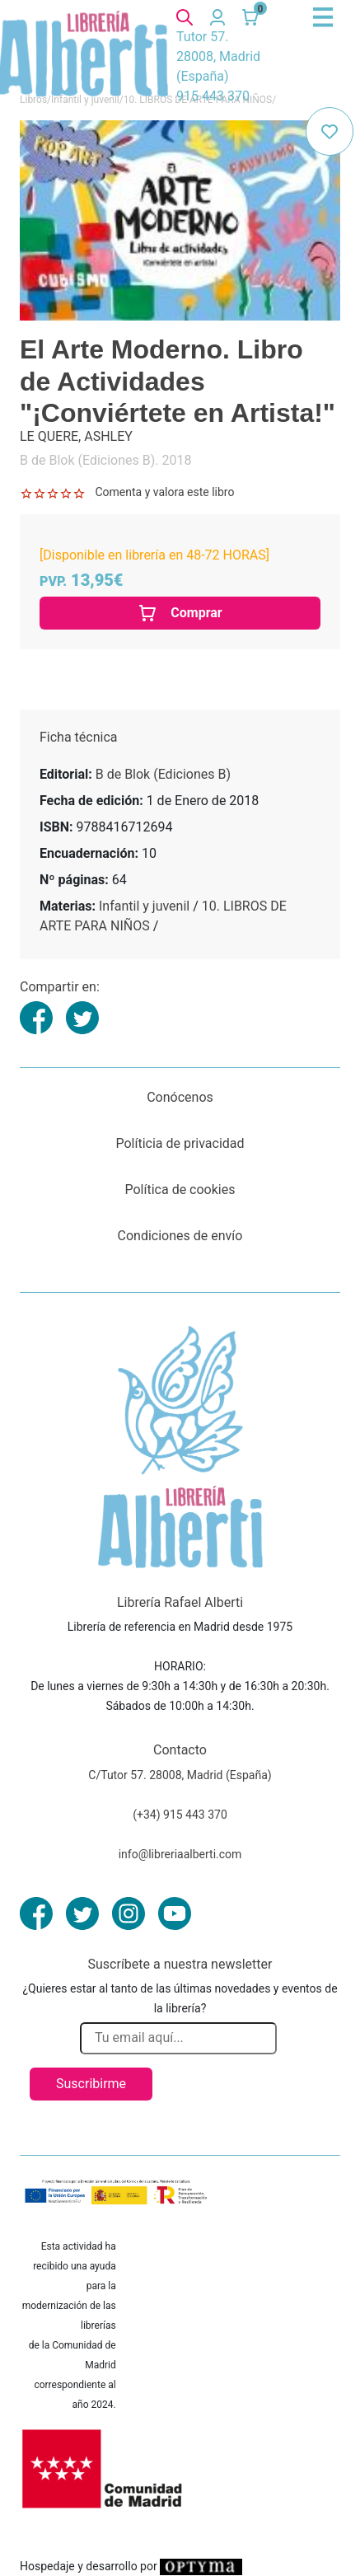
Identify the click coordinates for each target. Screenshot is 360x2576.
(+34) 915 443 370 (180, 1814)
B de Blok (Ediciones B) (163, 774)
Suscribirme (91, 2083)
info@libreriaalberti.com (180, 1854)
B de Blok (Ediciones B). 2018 (105, 460)
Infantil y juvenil (144, 906)
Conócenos (180, 1097)
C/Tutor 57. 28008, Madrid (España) (179, 1775)
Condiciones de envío (180, 1236)
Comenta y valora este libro (164, 492)
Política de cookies (180, 1189)
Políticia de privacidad (179, 1143)
